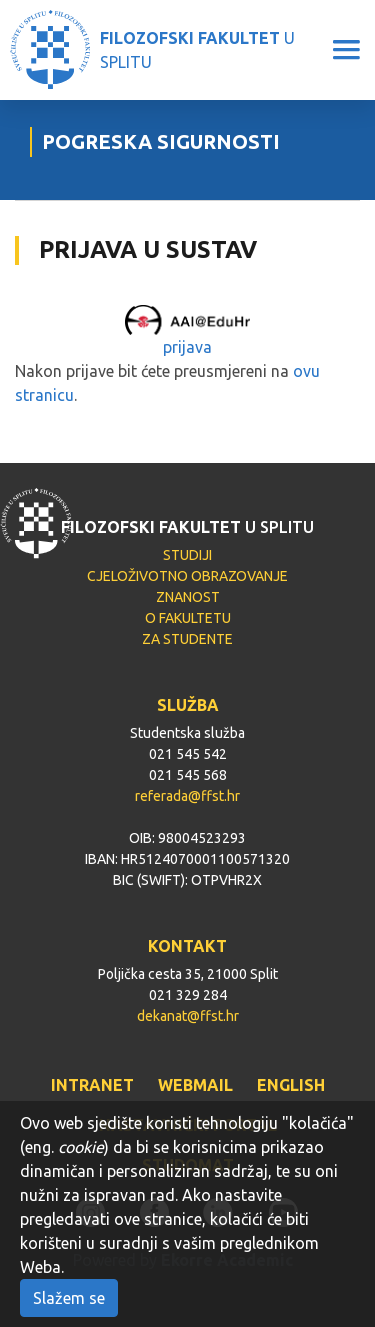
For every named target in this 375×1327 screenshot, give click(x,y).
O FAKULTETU (188, 618)
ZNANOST (188, 597)
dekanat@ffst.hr (188, 1016)
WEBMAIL (195, 1085)
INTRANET (92, 1085)
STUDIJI (187, 555)
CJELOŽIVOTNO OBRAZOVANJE (187, 576)
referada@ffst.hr (187, 796)
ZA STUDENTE (187, 639)
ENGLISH (291, 1085)
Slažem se (69, 1298)
